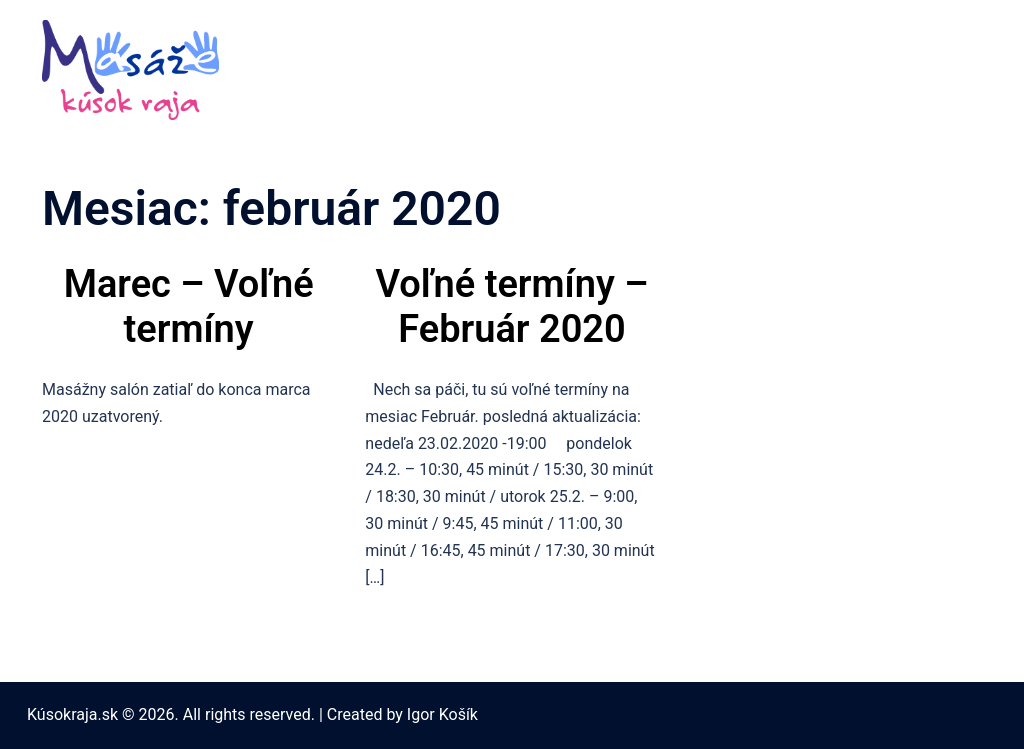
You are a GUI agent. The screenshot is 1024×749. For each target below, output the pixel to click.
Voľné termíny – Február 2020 (512, 307)
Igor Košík (442, 714)
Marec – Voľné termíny (189, 307)
